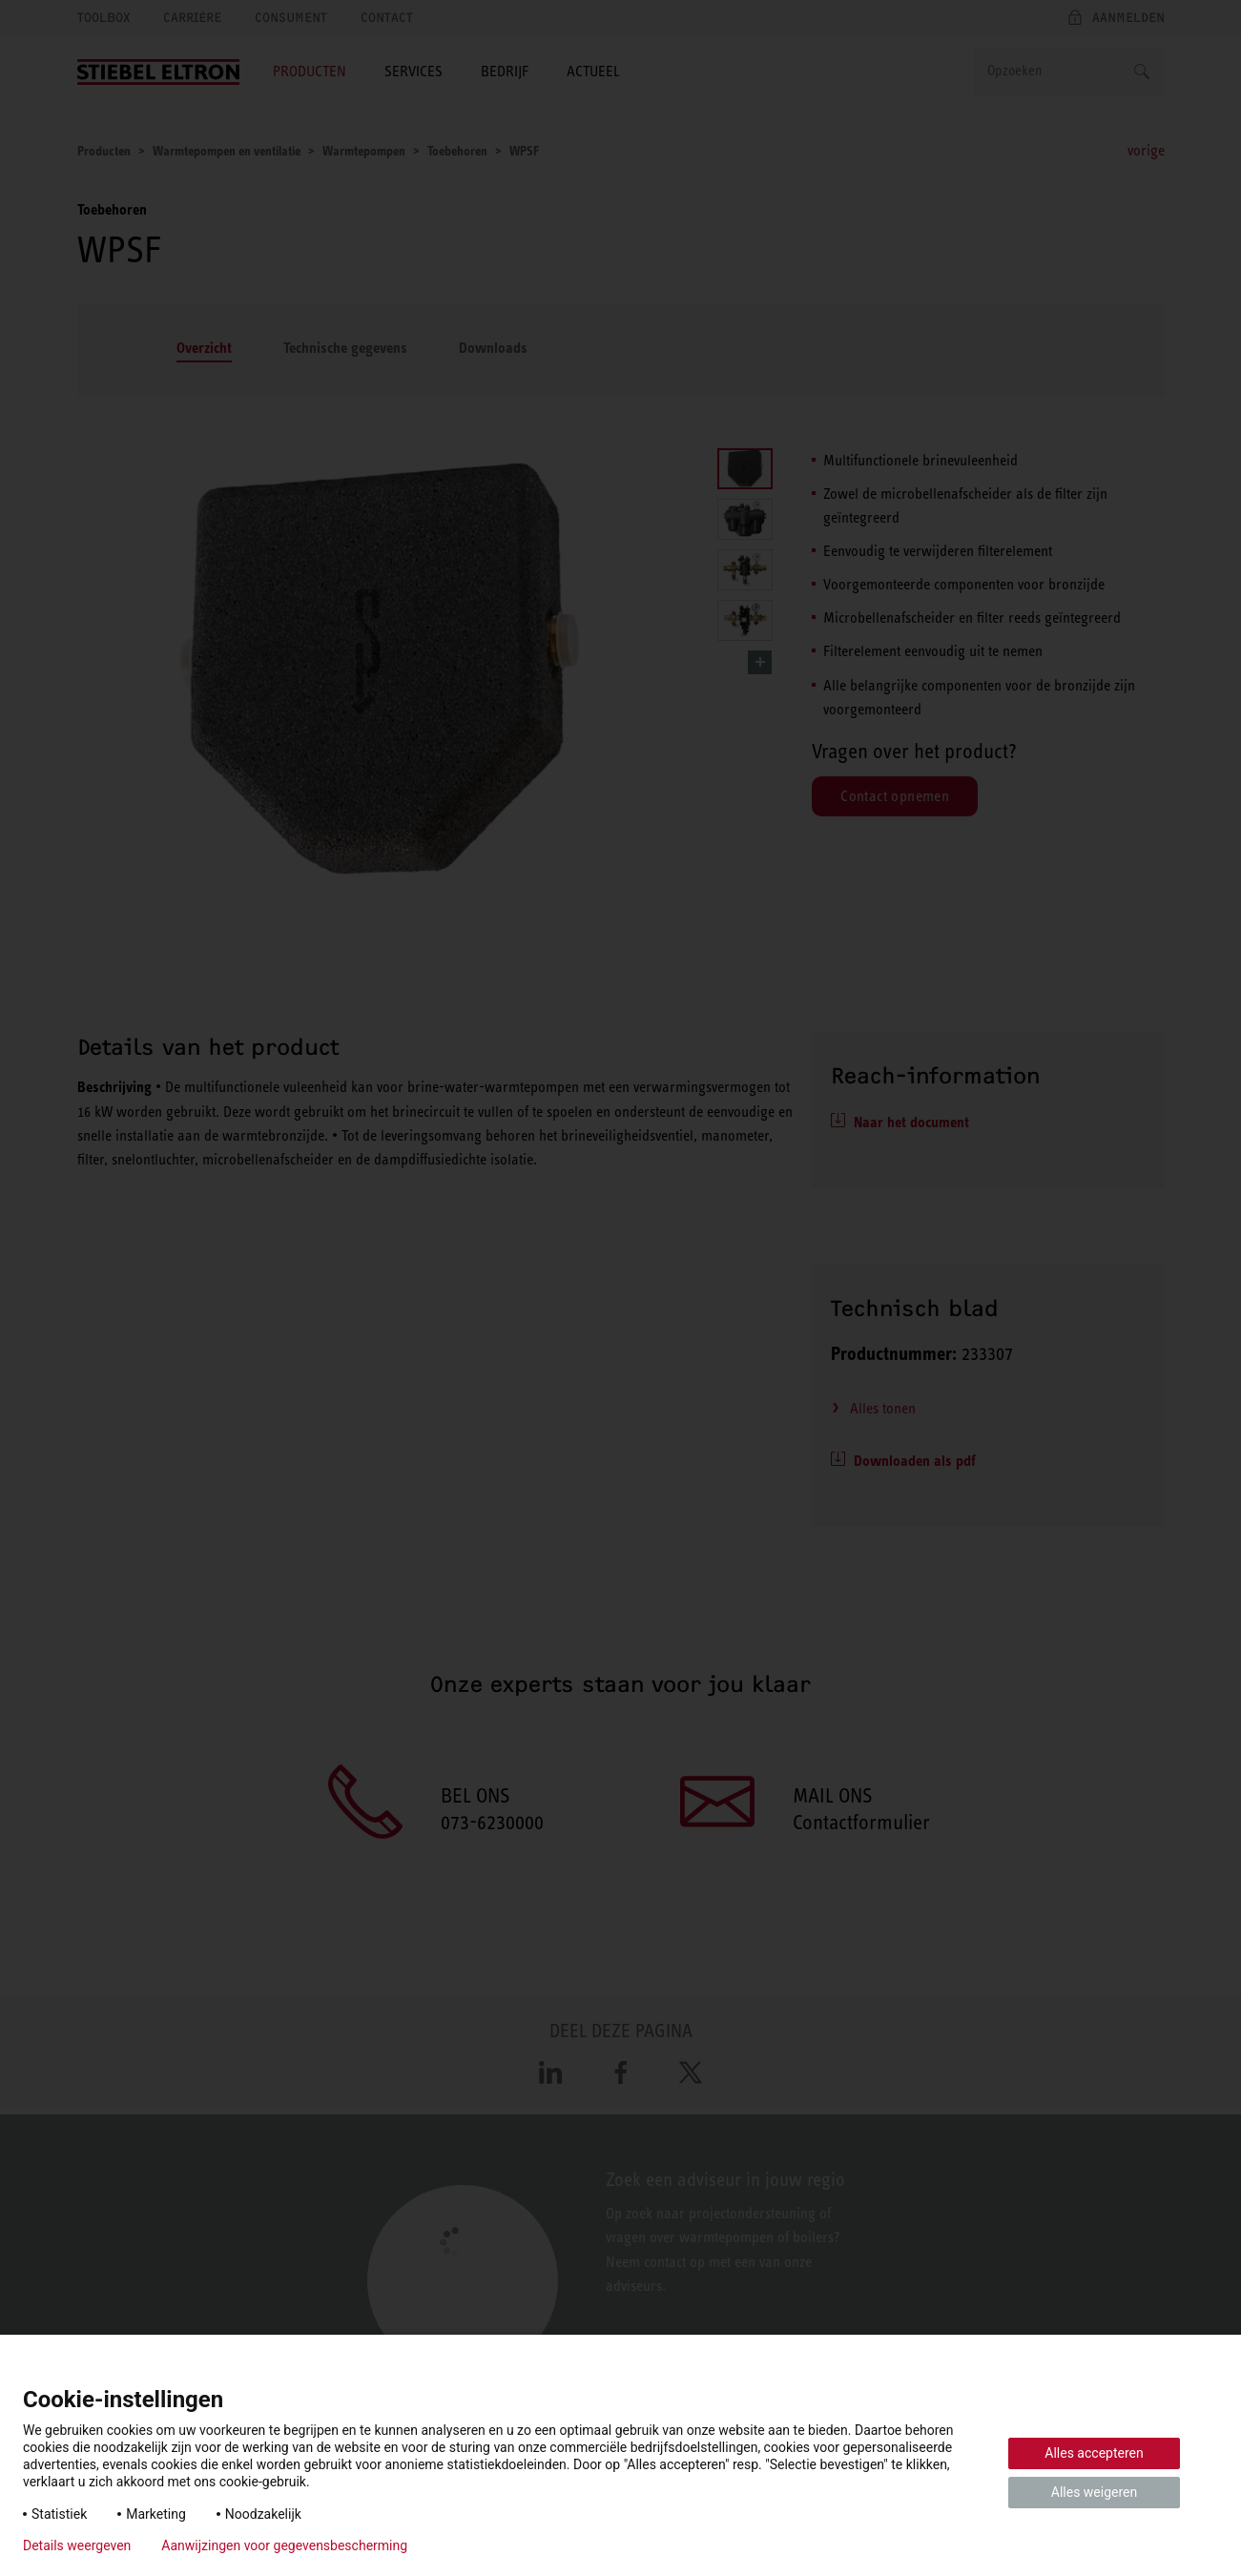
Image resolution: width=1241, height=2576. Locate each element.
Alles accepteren (1094, 2453)
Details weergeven (77, 2545)
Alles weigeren (1094, 2492)
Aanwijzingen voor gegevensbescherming (284, 2545)
